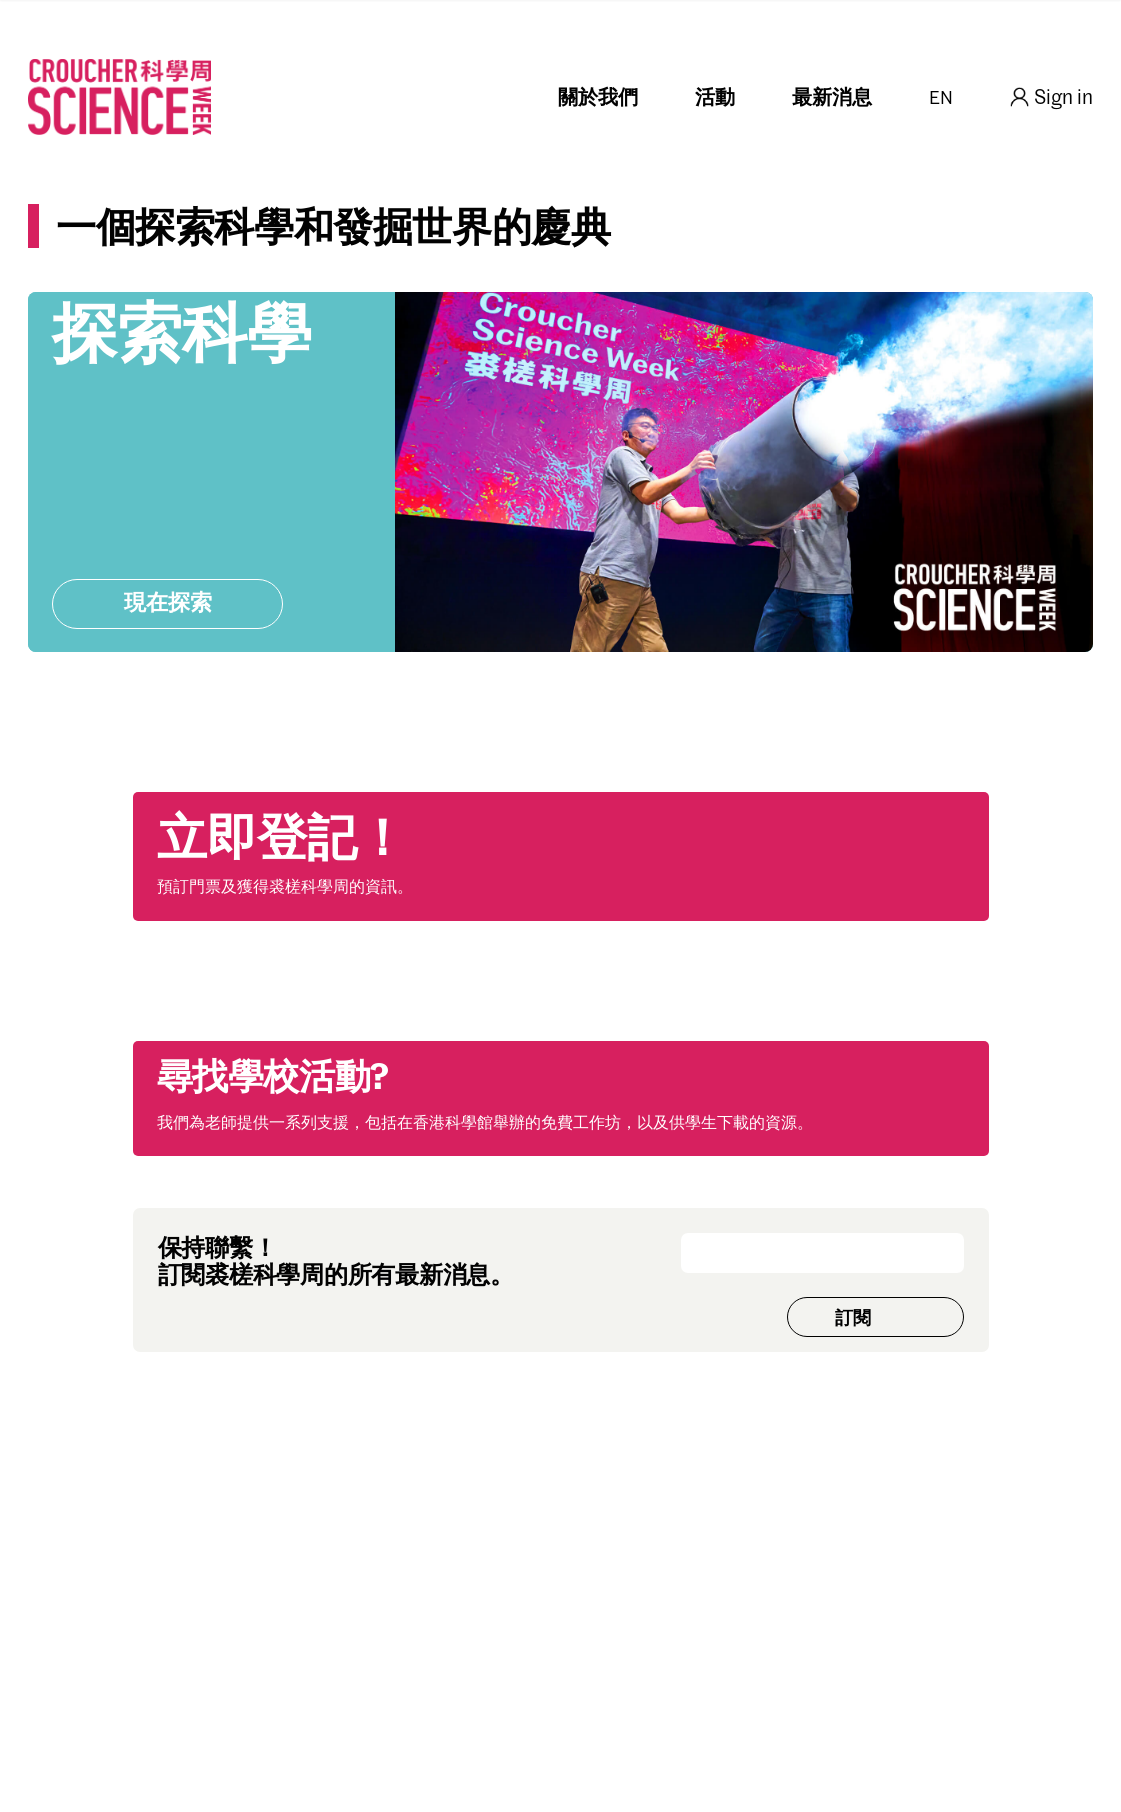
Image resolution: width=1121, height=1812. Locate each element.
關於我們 (598, 99)
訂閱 (853, 1319)
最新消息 (832, 99)
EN (941, 99)
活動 (715, 99)
